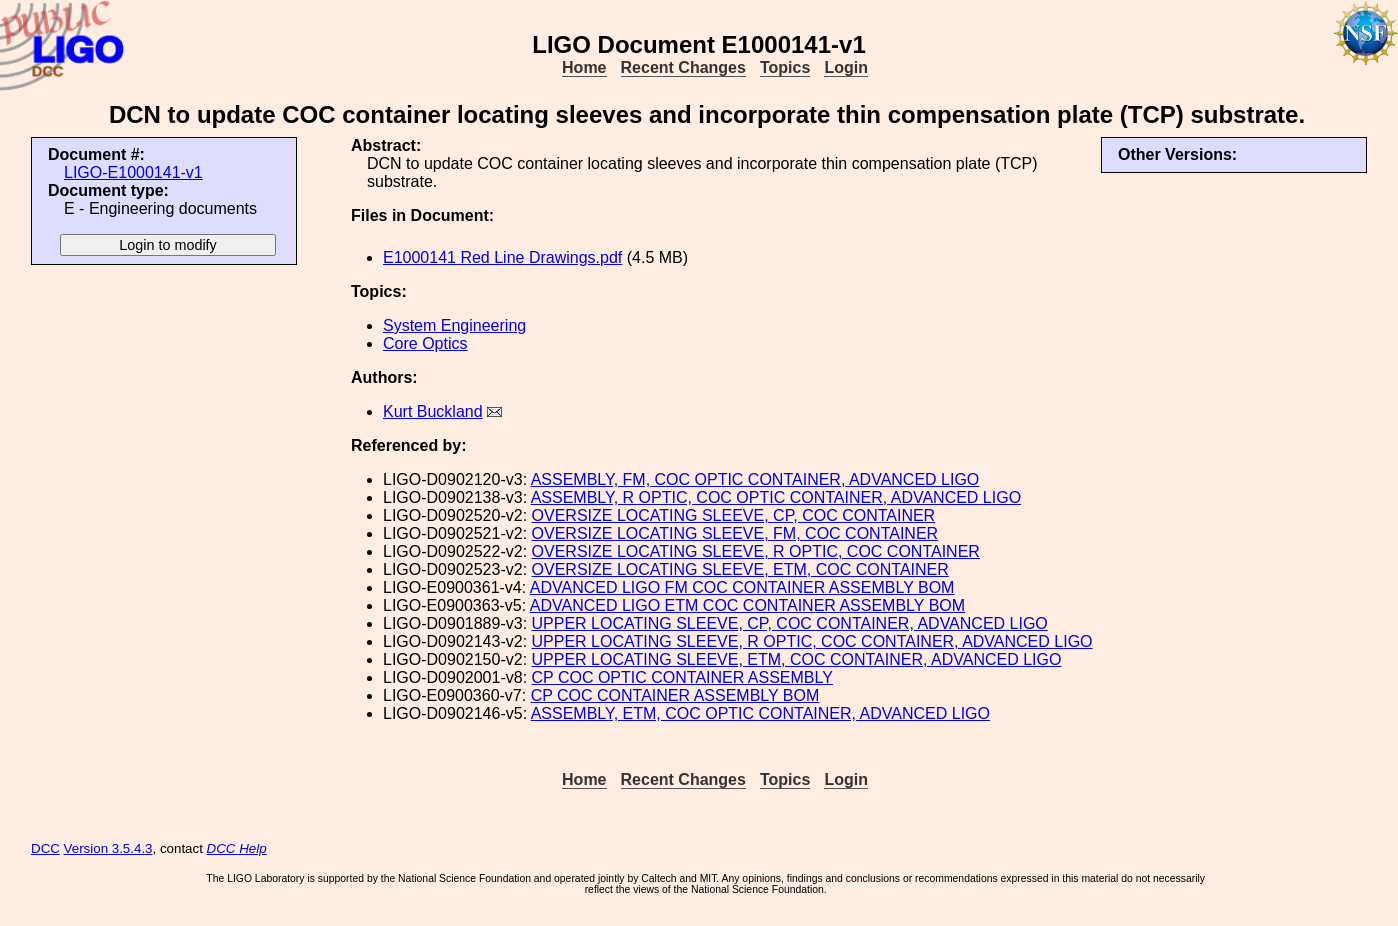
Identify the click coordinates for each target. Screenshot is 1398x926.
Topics (785, 67)
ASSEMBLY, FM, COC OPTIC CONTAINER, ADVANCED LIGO (755, 479)
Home (584, 67)
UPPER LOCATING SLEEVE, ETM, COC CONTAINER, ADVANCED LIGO (797, 659)
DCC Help (237, 848)
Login (846, 67)
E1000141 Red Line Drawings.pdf (502, 257)
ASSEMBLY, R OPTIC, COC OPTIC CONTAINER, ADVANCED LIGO (776, 497)
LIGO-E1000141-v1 (133, 172)
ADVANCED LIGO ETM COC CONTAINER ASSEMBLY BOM (747, 605)
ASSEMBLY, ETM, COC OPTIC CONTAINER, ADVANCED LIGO (760, 713)
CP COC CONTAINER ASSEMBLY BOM (675, 695)
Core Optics (425, 343)
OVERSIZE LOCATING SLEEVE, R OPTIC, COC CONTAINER (756, 551)
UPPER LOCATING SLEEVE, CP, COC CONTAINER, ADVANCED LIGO (790, 623)
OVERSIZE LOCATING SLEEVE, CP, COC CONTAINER (734, 515)
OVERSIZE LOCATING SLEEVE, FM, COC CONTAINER (735, 533)
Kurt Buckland (433, 411)
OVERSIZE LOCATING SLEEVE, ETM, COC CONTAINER (740, 569)
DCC (45, 848)
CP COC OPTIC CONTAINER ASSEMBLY (682, 677)
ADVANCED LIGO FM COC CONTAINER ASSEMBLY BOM (742, 587)
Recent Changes (683, 67)
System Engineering (454, 325)
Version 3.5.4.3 (108, 848)
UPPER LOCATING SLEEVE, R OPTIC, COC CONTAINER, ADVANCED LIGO (812, 641)
